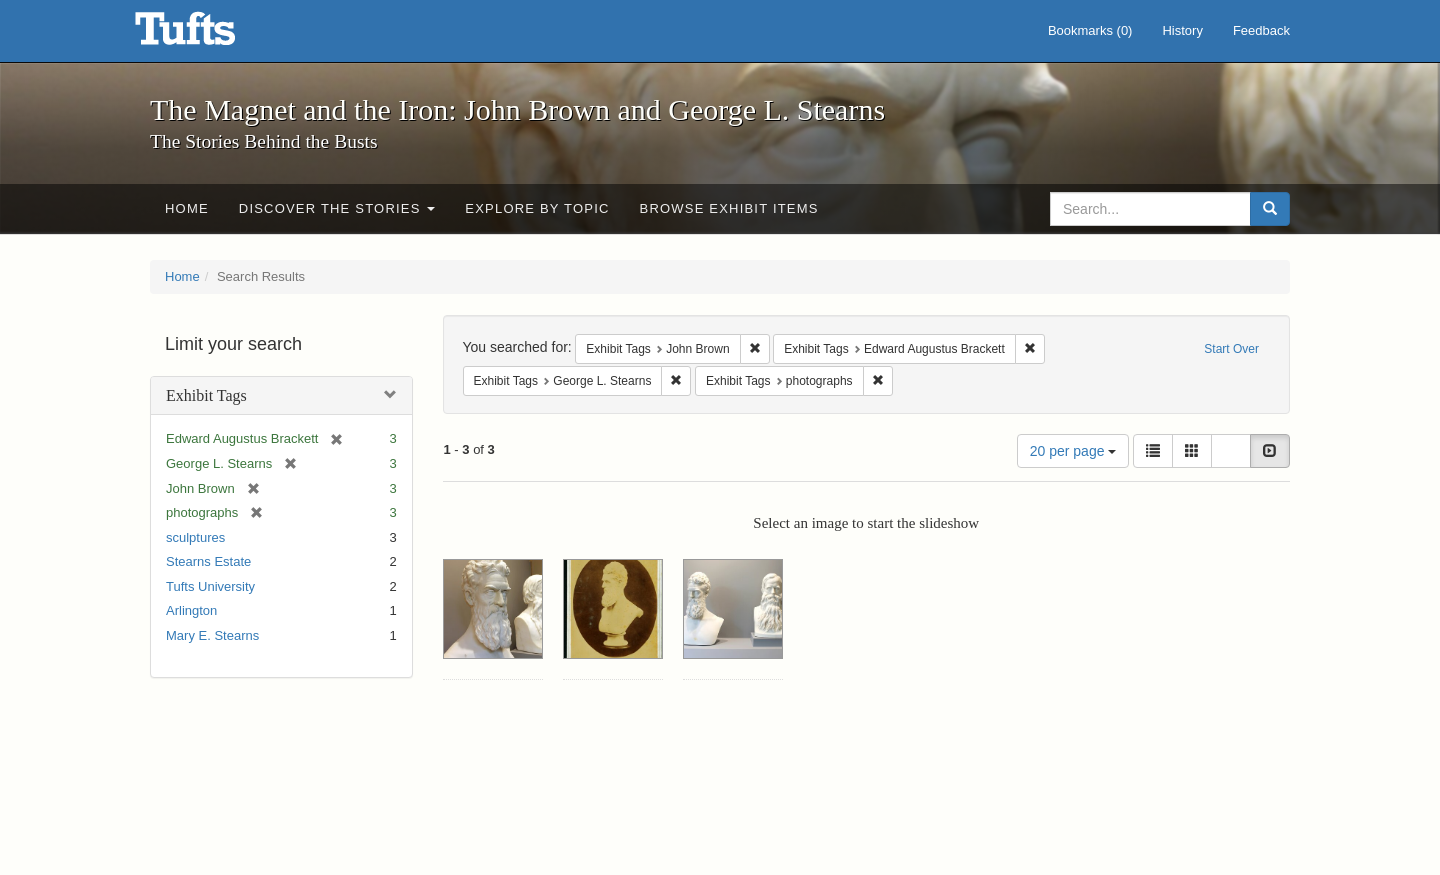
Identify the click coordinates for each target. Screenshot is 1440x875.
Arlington (191, 610)
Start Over (1231, 349)
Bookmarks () (1090, 30)
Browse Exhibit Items (729, 208)
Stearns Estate (208, 561)
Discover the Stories (337, 208)
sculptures (195, 537)
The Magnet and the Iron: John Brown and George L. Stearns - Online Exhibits (210, 35)
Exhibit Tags (206, 395)
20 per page (1073, 451)
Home (187, 208)
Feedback (1261, 30)
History (1182, 30)
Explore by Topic (537, 208)
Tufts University (210, 586)
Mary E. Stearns (212, 635)
